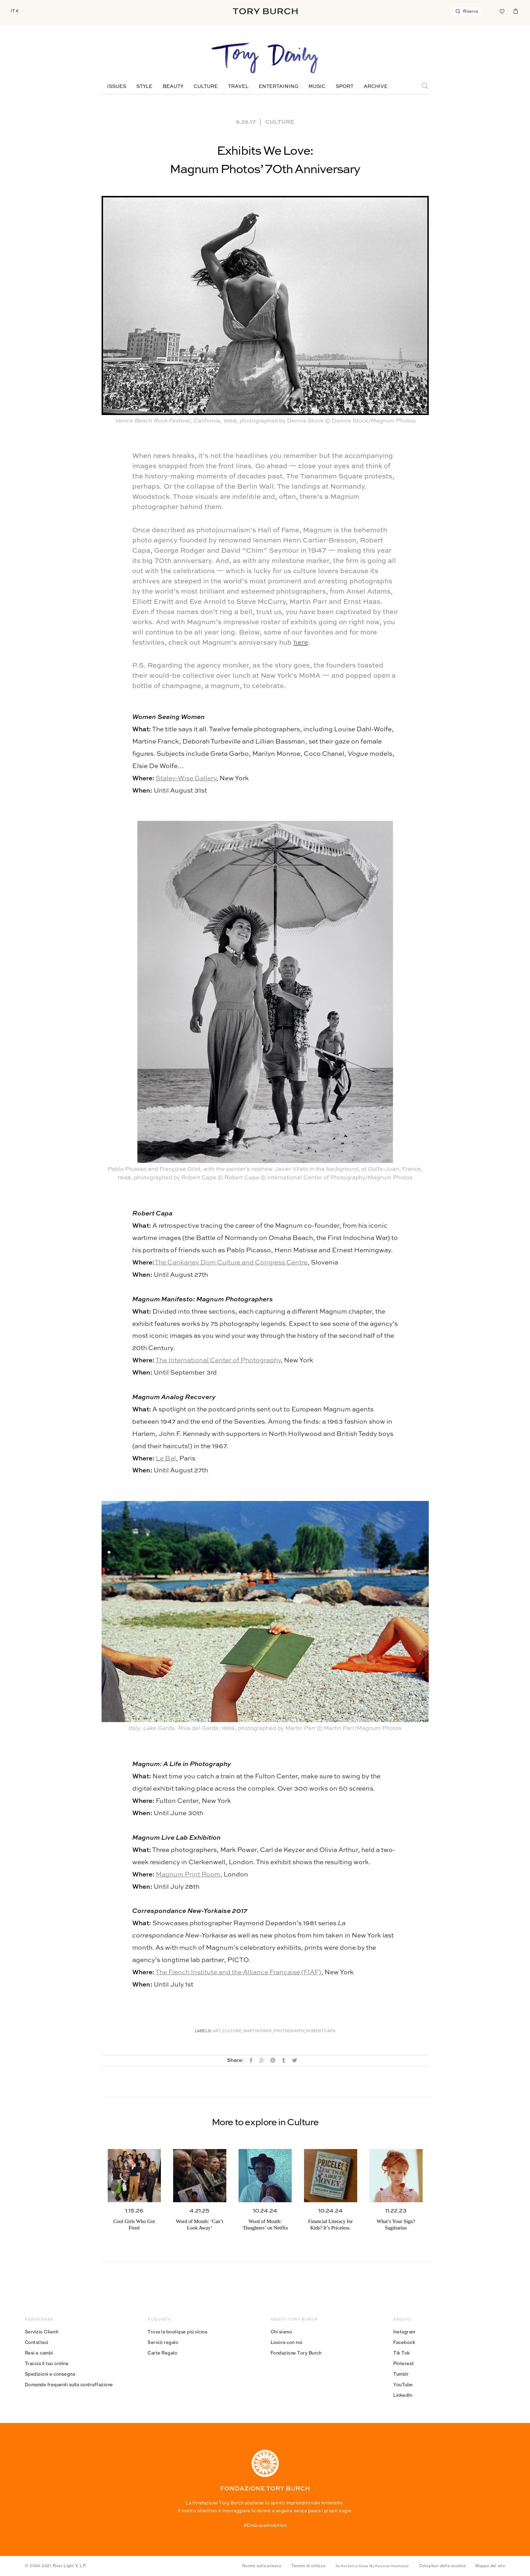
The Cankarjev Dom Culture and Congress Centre (230, 1262)
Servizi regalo (163, 2342)
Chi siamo (281, 2331)
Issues (116, 86)
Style (144, 86)
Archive (376, 86)
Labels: (203, 2031)
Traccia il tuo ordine (47, 2363)
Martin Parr (257, 2031)
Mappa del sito (490, 2565)
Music (316, 86)
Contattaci (36, 2342)
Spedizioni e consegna (50, 2374)
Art (217, 2031)
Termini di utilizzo (308, 2565)
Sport (344, 86)
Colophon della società (442, 2565)
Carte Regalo (162, 2353)
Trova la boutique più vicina (177, 2331)
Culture (206, 86)
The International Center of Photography (218, 1360)
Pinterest (403, 2363)
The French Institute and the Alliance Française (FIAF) (238, 1972)
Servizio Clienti (42, 2331)
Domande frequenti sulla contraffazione (69, 2384)
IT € (15, 11)
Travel (238, 86)
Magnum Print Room (188, 1874)
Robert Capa (320, 2031)
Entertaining (278, 86)
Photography (288, 2031)
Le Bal (166, 1458)
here (300, 643)
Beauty (173, 86)
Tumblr (401, 2374)
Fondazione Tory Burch (296, 2353)
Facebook (404, 2342)
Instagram (404, 2331)
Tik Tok (401, 2353)
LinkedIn (402, 2395)
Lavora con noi (287, 2342)
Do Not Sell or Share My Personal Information (372, 2566)
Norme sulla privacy (261, 2565)
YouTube (403, 2384)
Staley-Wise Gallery (186, 778)
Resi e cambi (39, 2353)
